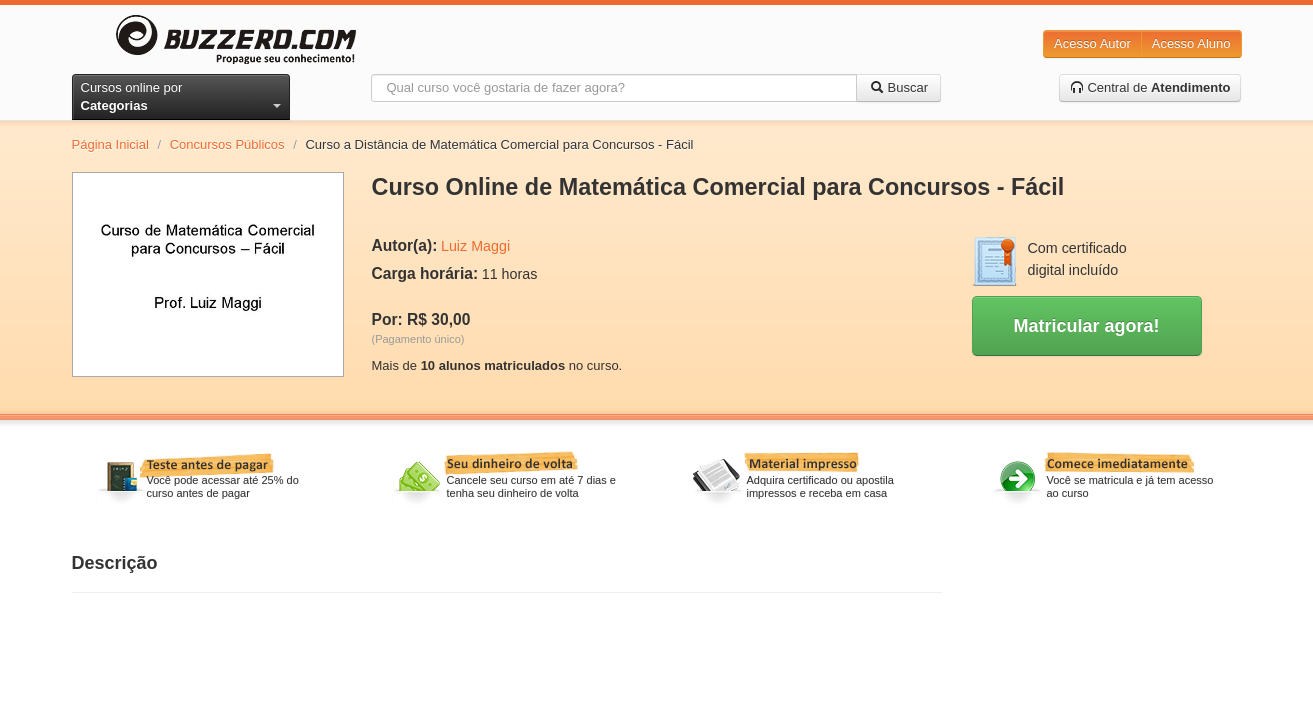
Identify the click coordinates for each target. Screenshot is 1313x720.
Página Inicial (110, 144)
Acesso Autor (1092, 43)
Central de (1150, 87)
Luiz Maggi (475, 246)
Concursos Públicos (227, 144)
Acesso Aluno (1191, 43)
